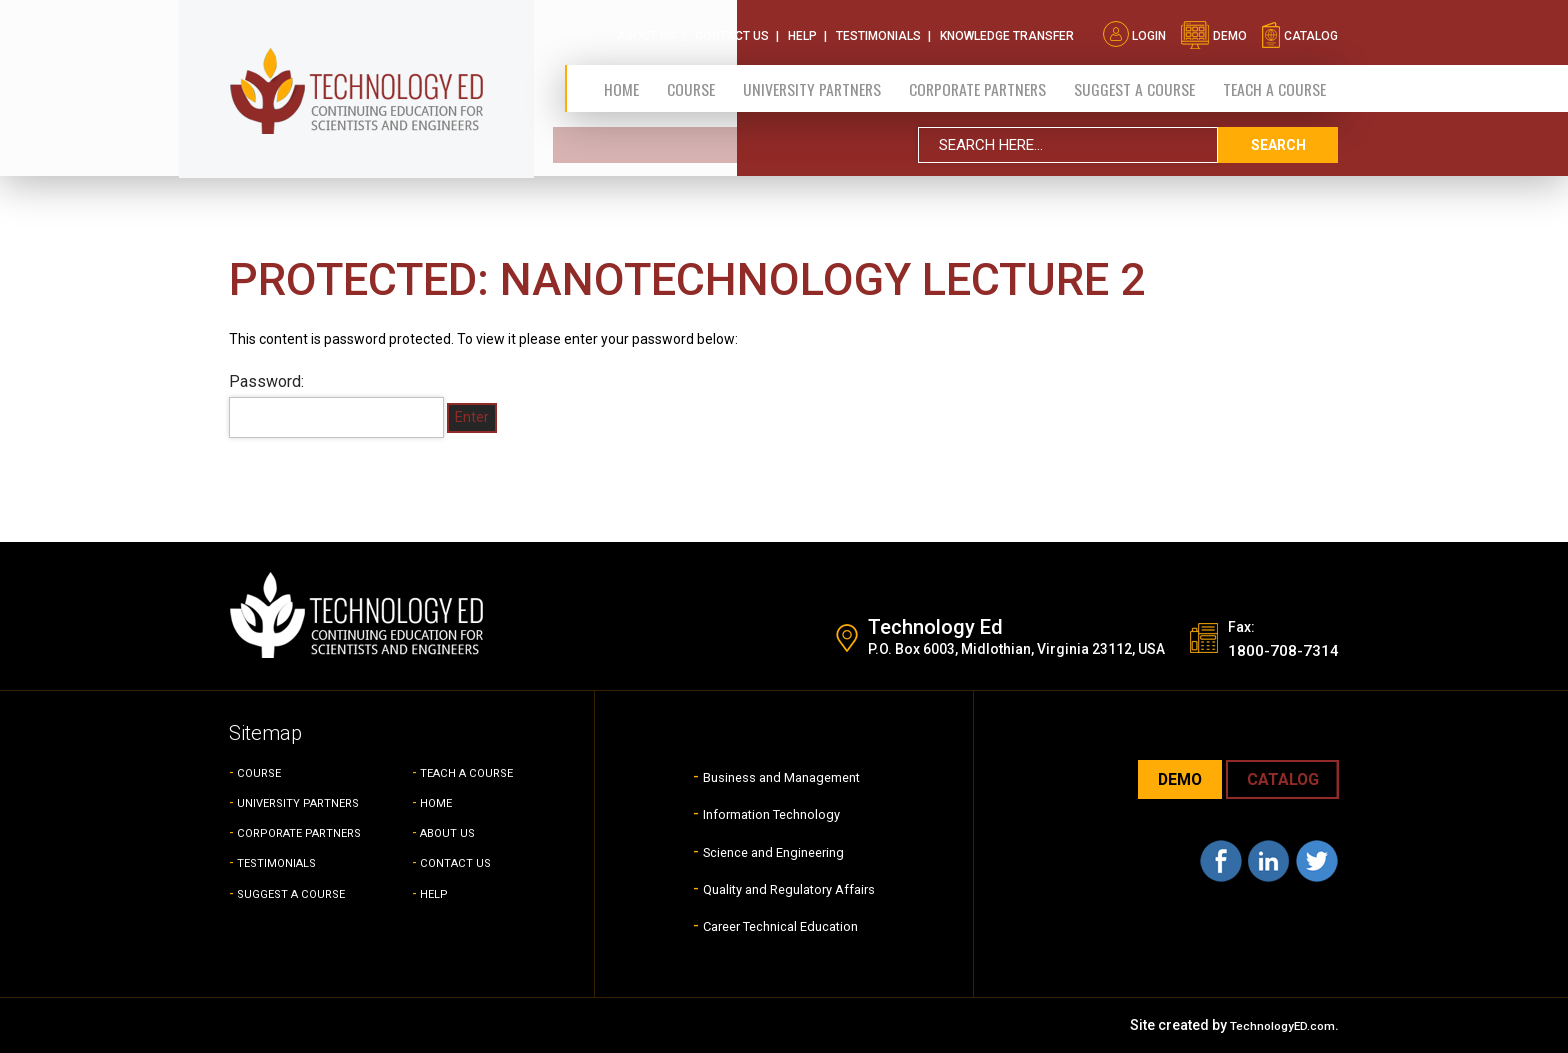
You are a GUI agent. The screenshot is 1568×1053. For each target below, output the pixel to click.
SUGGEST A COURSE (1134, 82)
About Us (646, 30)
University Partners (806, 82)
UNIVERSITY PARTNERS (312, 802)
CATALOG (1276, 780)
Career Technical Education (780, 924)
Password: (336, 405)
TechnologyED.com (1271, 1025)
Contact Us (732, 30)
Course (685, 82)
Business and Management (780, 775)
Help (802, 30)
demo (1213, 30)
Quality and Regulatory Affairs (789, 887)
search (1278, 139)
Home (620, 82)
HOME (439, 802)
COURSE (264, 772)
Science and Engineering (770, 850)
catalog (1299, 30)
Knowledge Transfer (1007, 30)
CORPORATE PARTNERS (974, 82)
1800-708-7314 (1271, 649)
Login (1134, 30)
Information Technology (767, 812)
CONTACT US (462, 862)
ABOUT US (454, 832)
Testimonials (878, 30)
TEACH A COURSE (1274, 82)
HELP (436, 893)
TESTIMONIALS (286, 862)
